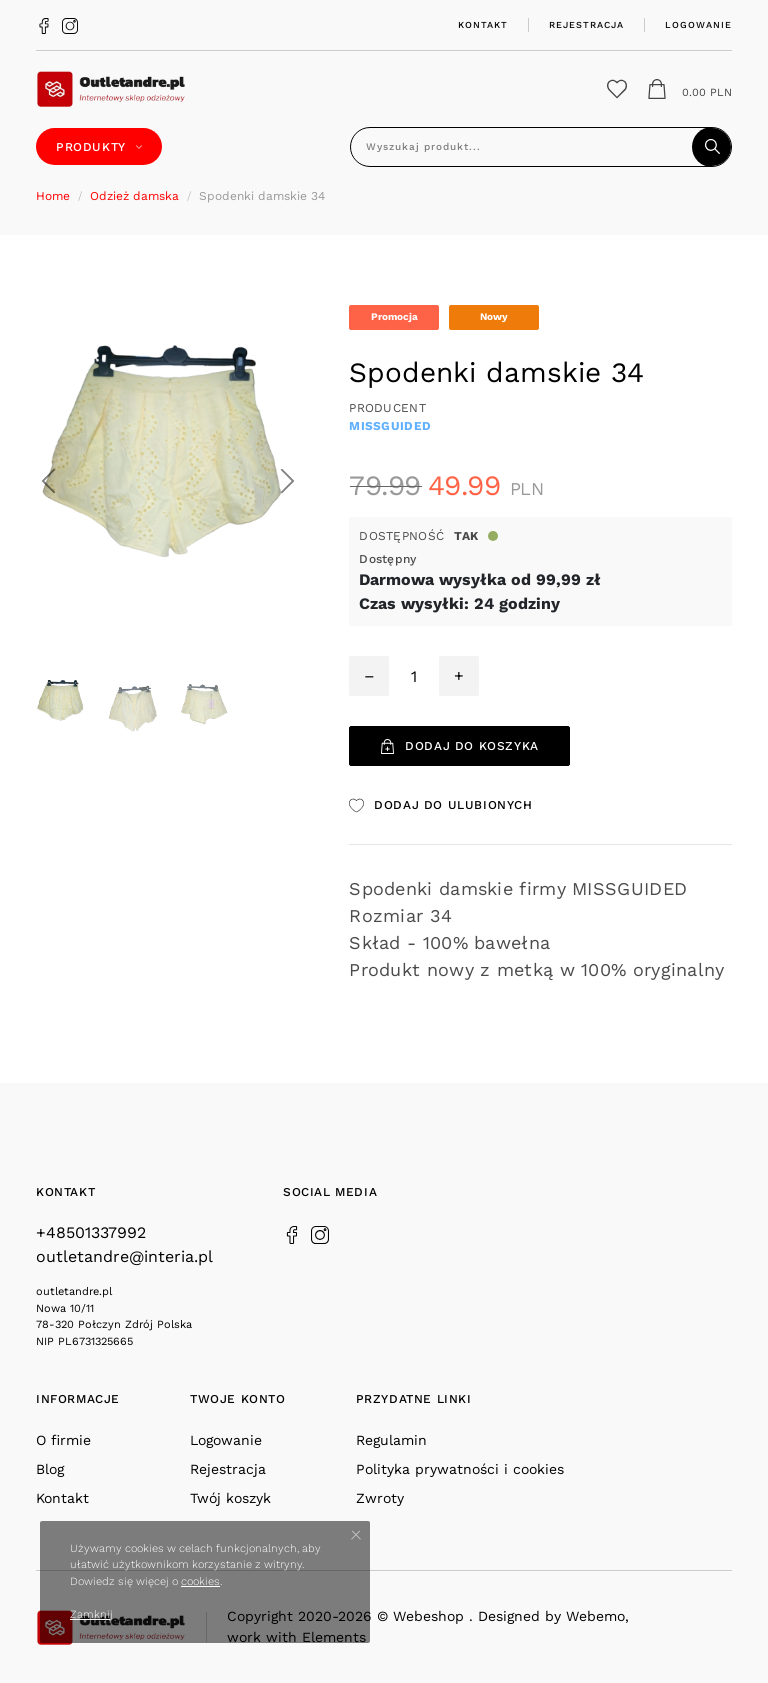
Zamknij (91, 1614)
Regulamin (391, 1440)
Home (53, 196)
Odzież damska (134, 196)
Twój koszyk (230, 1498)
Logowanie (698, 24)
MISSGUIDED (390, 426)
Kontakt (483, 24)
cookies (200, 1581)
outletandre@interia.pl (124, 1256)
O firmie (63, 1440)
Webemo (595, 1616)
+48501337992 (91, 1232)
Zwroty (380, 1498)
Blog (50, 1469)
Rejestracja (586, 24)
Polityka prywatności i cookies (460, 1469)
